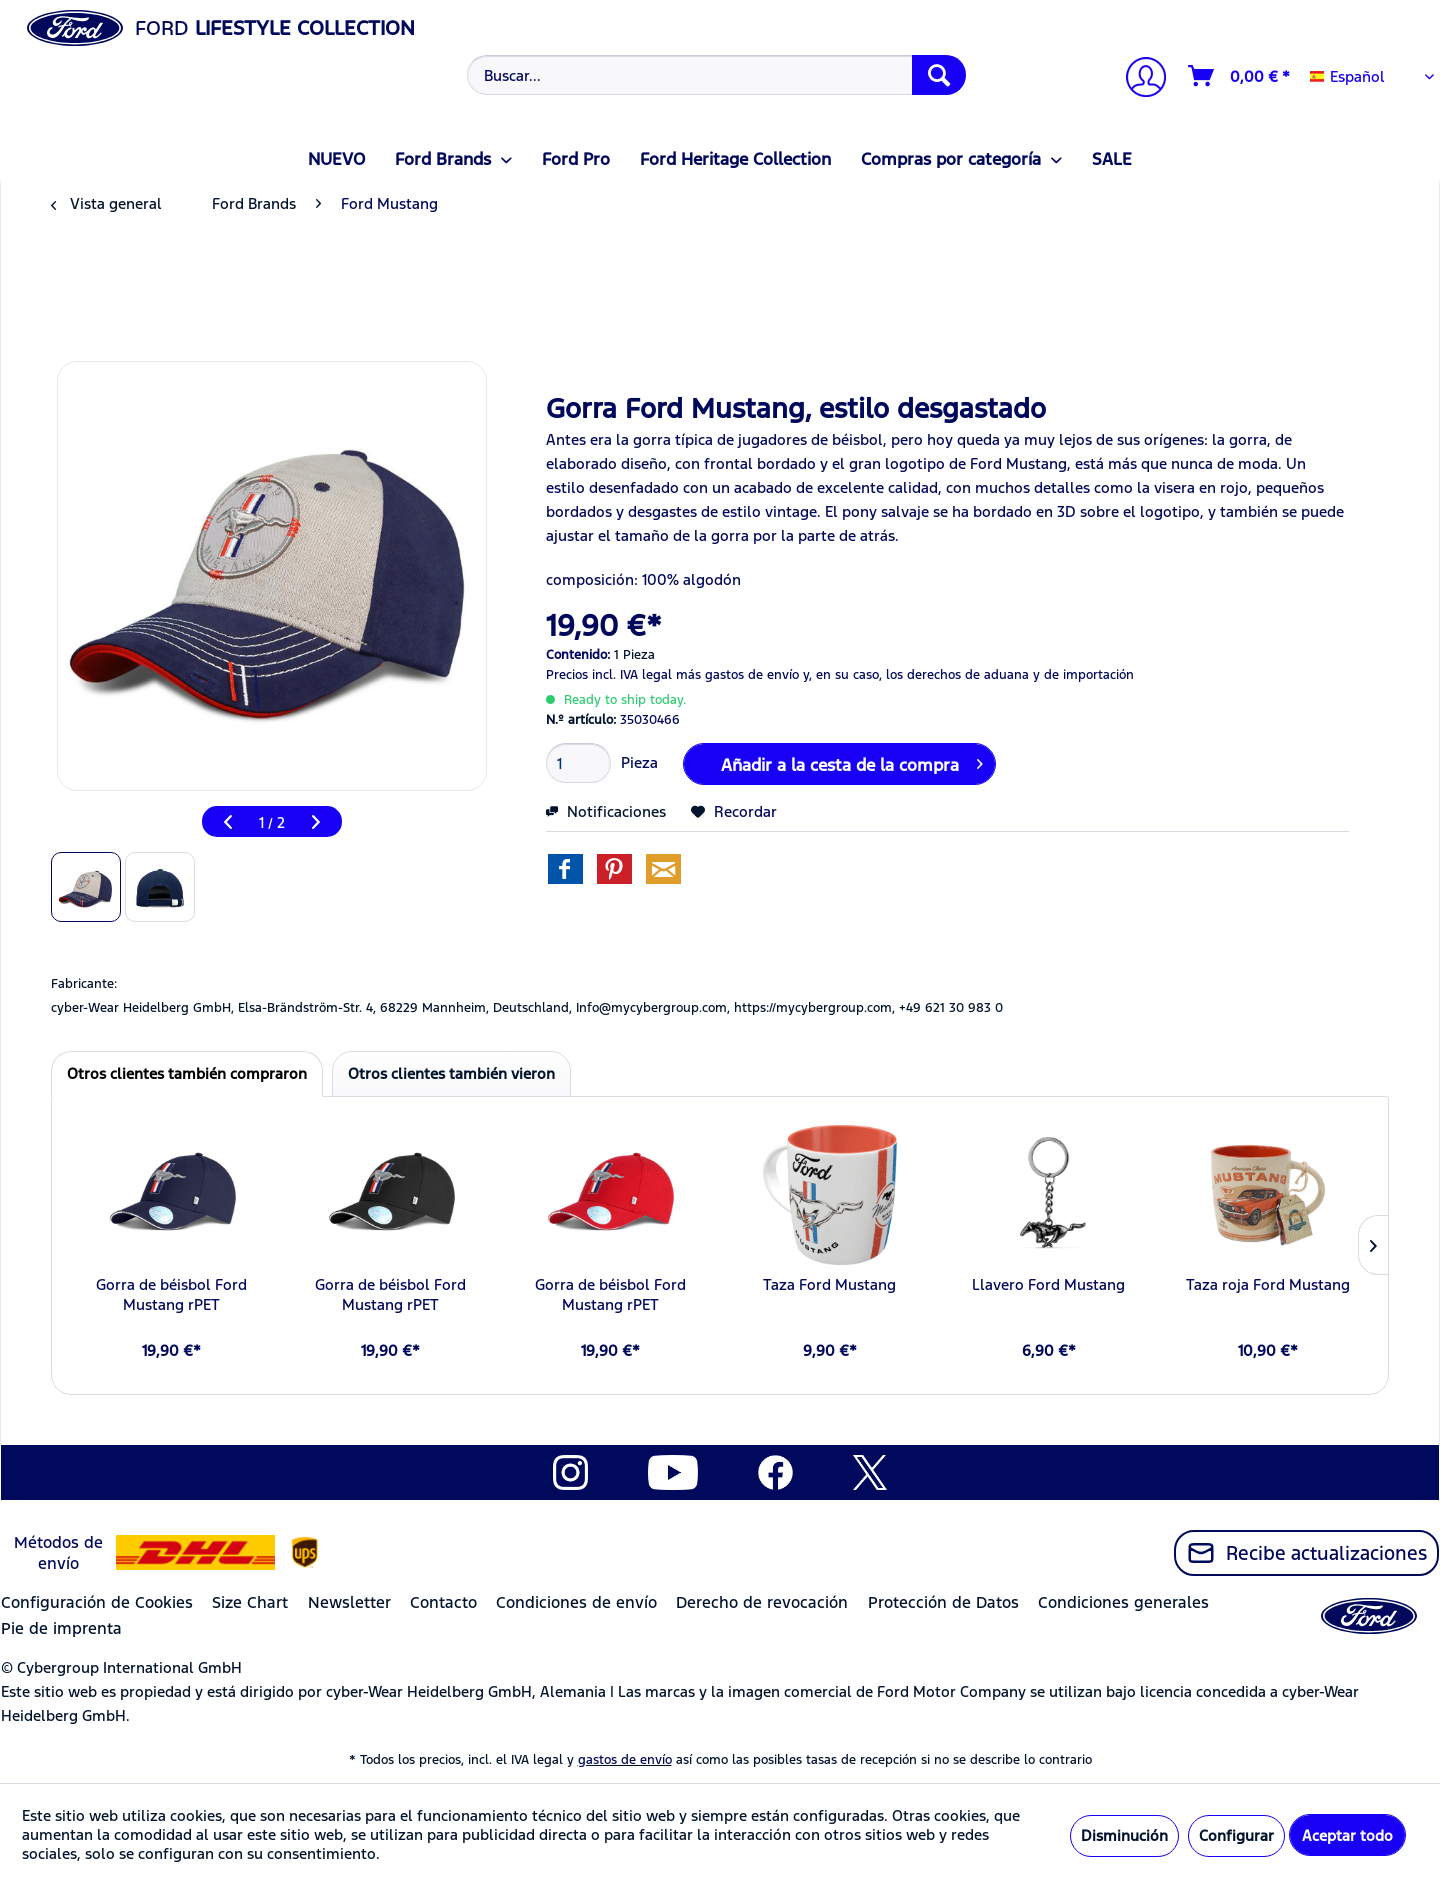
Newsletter (349, 1602)
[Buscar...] (716, 75)
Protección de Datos (943, 1602)
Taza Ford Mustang (829, 1284)
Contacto (443, 1602)
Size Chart (250, 1602)
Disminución (1124, 1835)
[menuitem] (714, 75)
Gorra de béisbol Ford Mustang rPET (171, 1294)
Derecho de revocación (762, 1602)
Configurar (1236, 1835)
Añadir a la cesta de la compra (852, 762)
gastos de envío (625, 1760)
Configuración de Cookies (97, 1602)
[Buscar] (939, 75)
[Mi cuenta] (1138, 79)
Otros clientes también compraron (187, 1073)
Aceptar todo (1347, 1835)
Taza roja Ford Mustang (1268, 1284)
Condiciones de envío (576, 1602)
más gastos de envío (737, 675)
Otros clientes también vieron (451, 1073)
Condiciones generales (1123, 1602)
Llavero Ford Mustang (1048, 1284)
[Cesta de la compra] (1240, 76)
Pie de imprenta (61, 1628)
